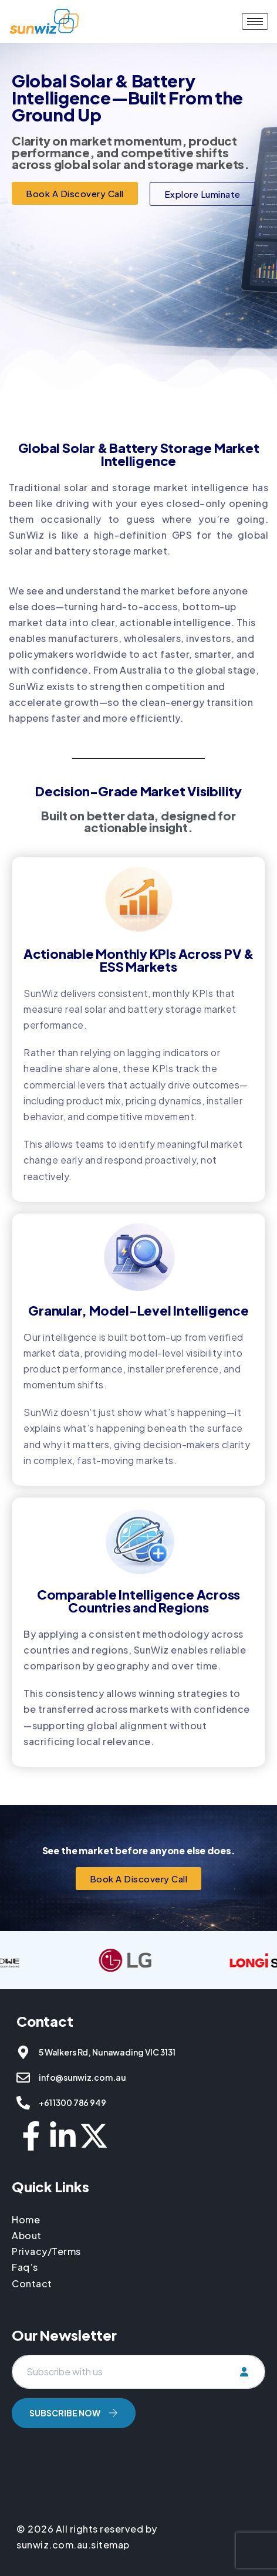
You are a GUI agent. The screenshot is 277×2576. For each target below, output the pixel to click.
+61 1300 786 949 (72, 2102)
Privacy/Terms (46, 2251)
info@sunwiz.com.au (82, 2077)
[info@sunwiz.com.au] (23, 2077)
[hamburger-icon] (255, 21)
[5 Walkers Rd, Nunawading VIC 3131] (23, 2052)
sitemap (110, 2544)
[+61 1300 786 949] (23, 2103)
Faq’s (25, 2267)
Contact (32, 2283)
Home (27, 2219)
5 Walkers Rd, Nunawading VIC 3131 (107, 2052)
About (27, 2235)
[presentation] (101, 2463)
